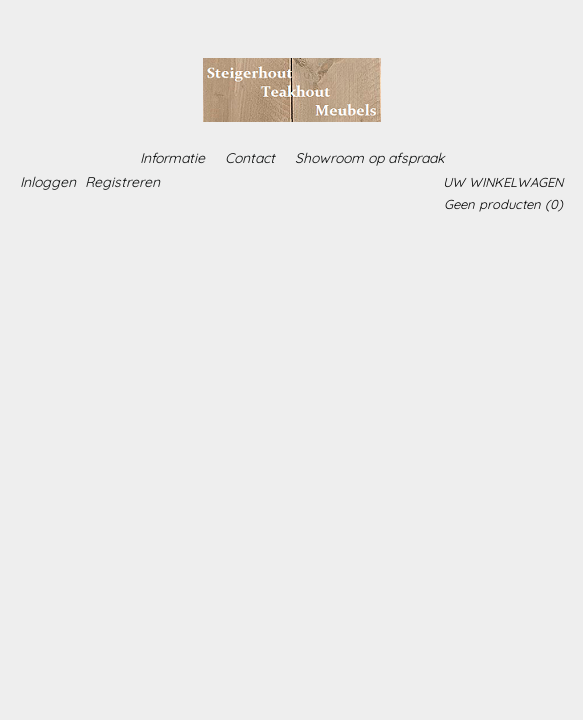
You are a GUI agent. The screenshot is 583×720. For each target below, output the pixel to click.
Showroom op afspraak (369, 158)
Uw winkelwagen (503, 182)
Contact (250, 158)
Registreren (122, 182)
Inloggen (48, 182)
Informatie (172, 158)
